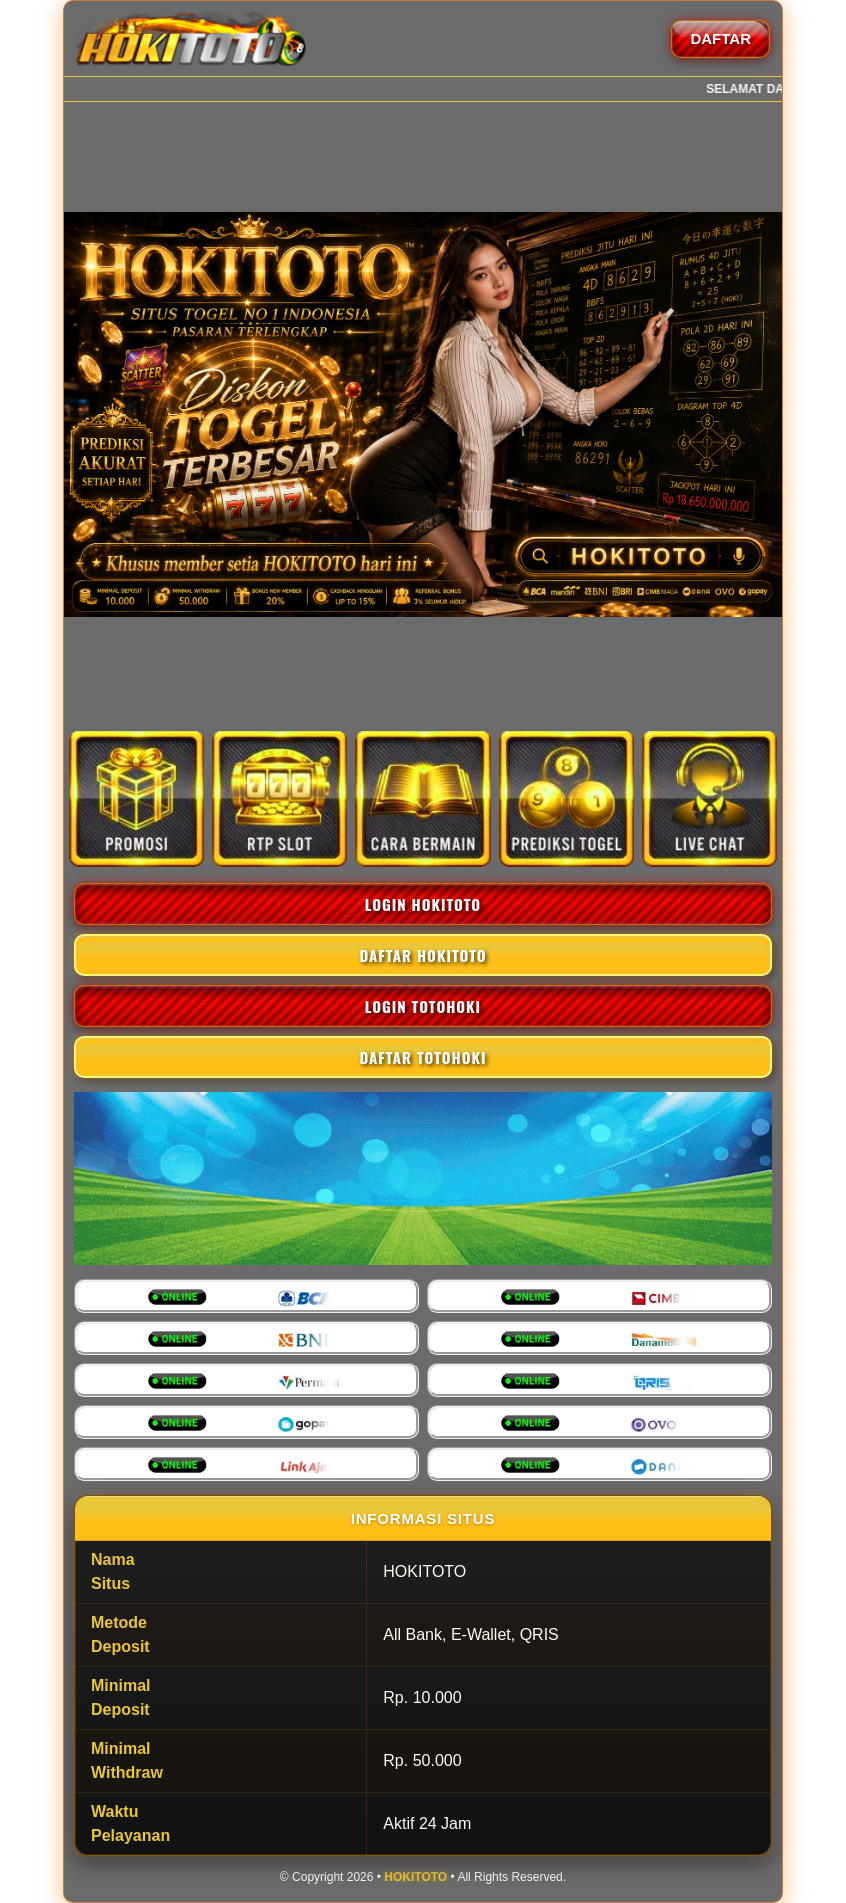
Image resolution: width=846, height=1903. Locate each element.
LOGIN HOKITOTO (423, 904)
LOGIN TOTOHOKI (423, 1006)
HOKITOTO (415, 1877)
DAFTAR (720, 38)
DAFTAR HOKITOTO (422, 955)
